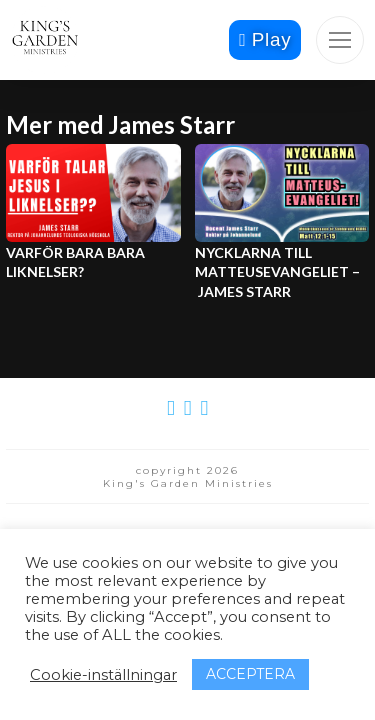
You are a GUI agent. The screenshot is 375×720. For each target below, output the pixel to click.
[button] (340, 40)
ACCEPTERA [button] (250, 674)
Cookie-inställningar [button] (103, 675)
